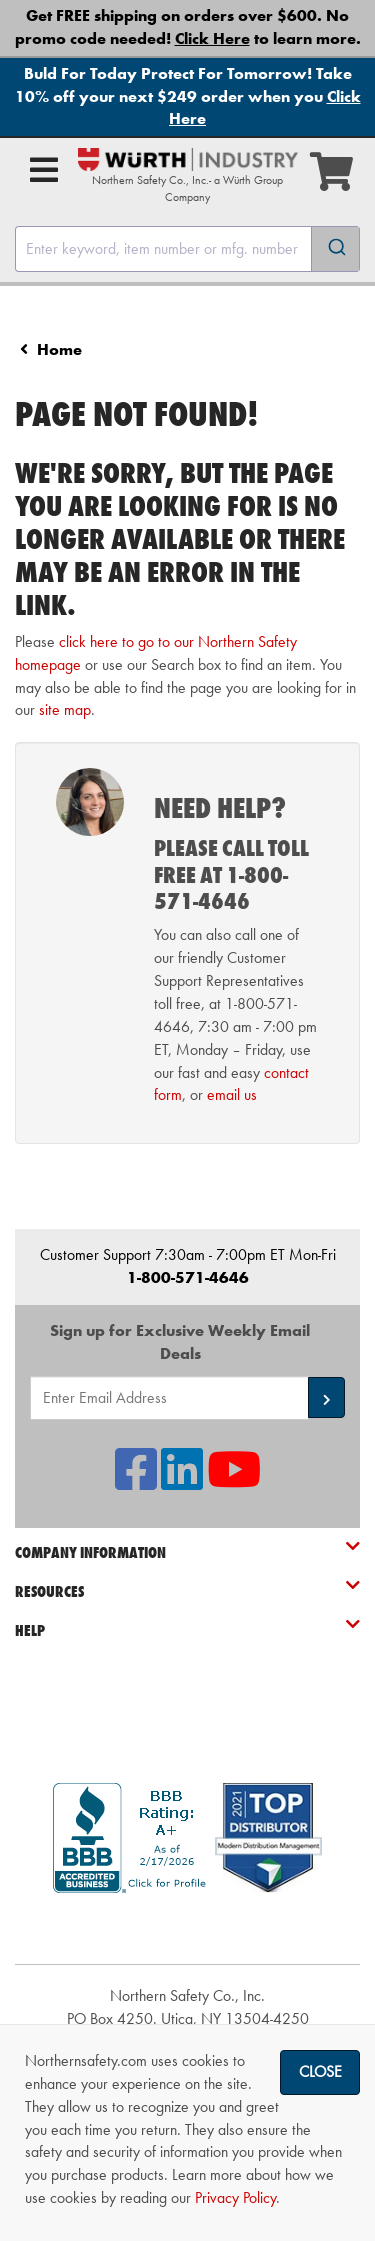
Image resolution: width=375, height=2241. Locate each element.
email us (232, 1094)
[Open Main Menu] (44, 170)
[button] (326, 1397)
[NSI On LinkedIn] (182, 1481)
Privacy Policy (235, 2197)
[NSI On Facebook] (136, 1481)
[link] (188, 1928)
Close (320, 2071)
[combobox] (187, 249)
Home (59, 349)
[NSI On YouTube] (234, 1481)
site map (65, 709)
